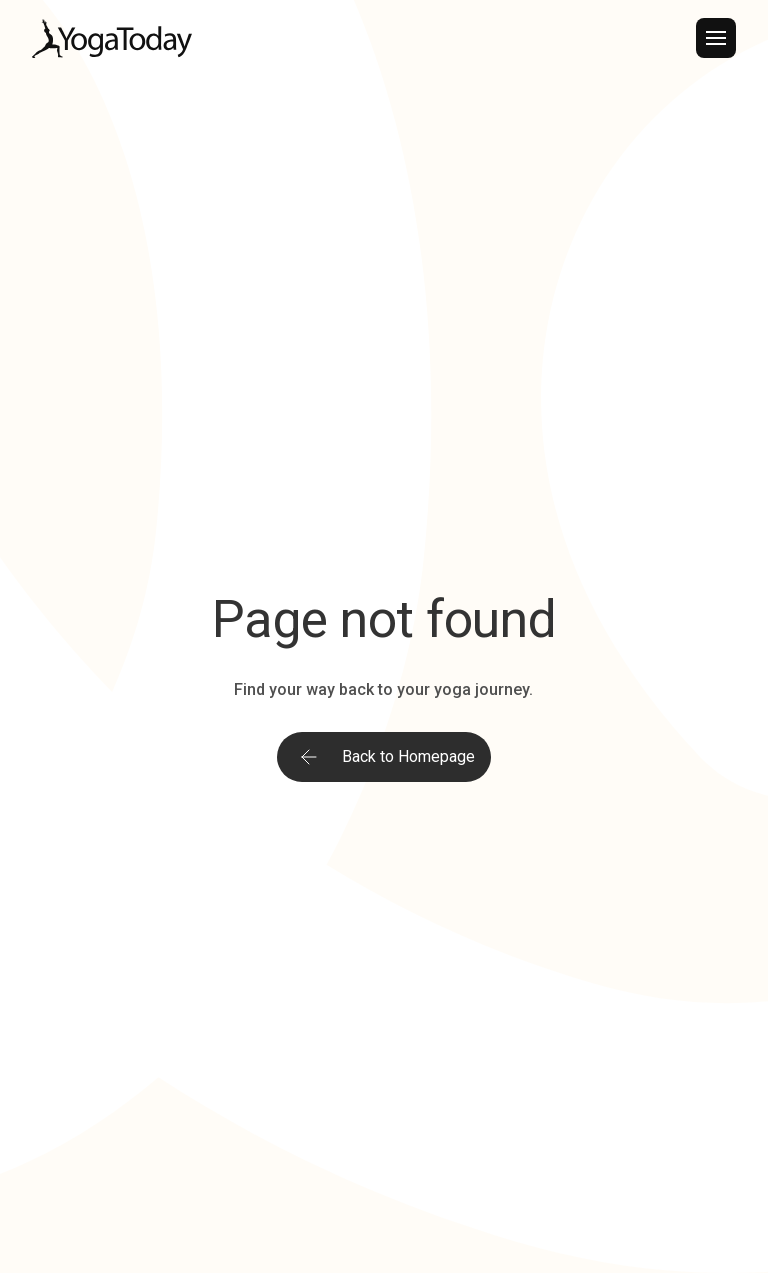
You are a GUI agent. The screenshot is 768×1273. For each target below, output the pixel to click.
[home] (112, 38)
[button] (716, 38)
